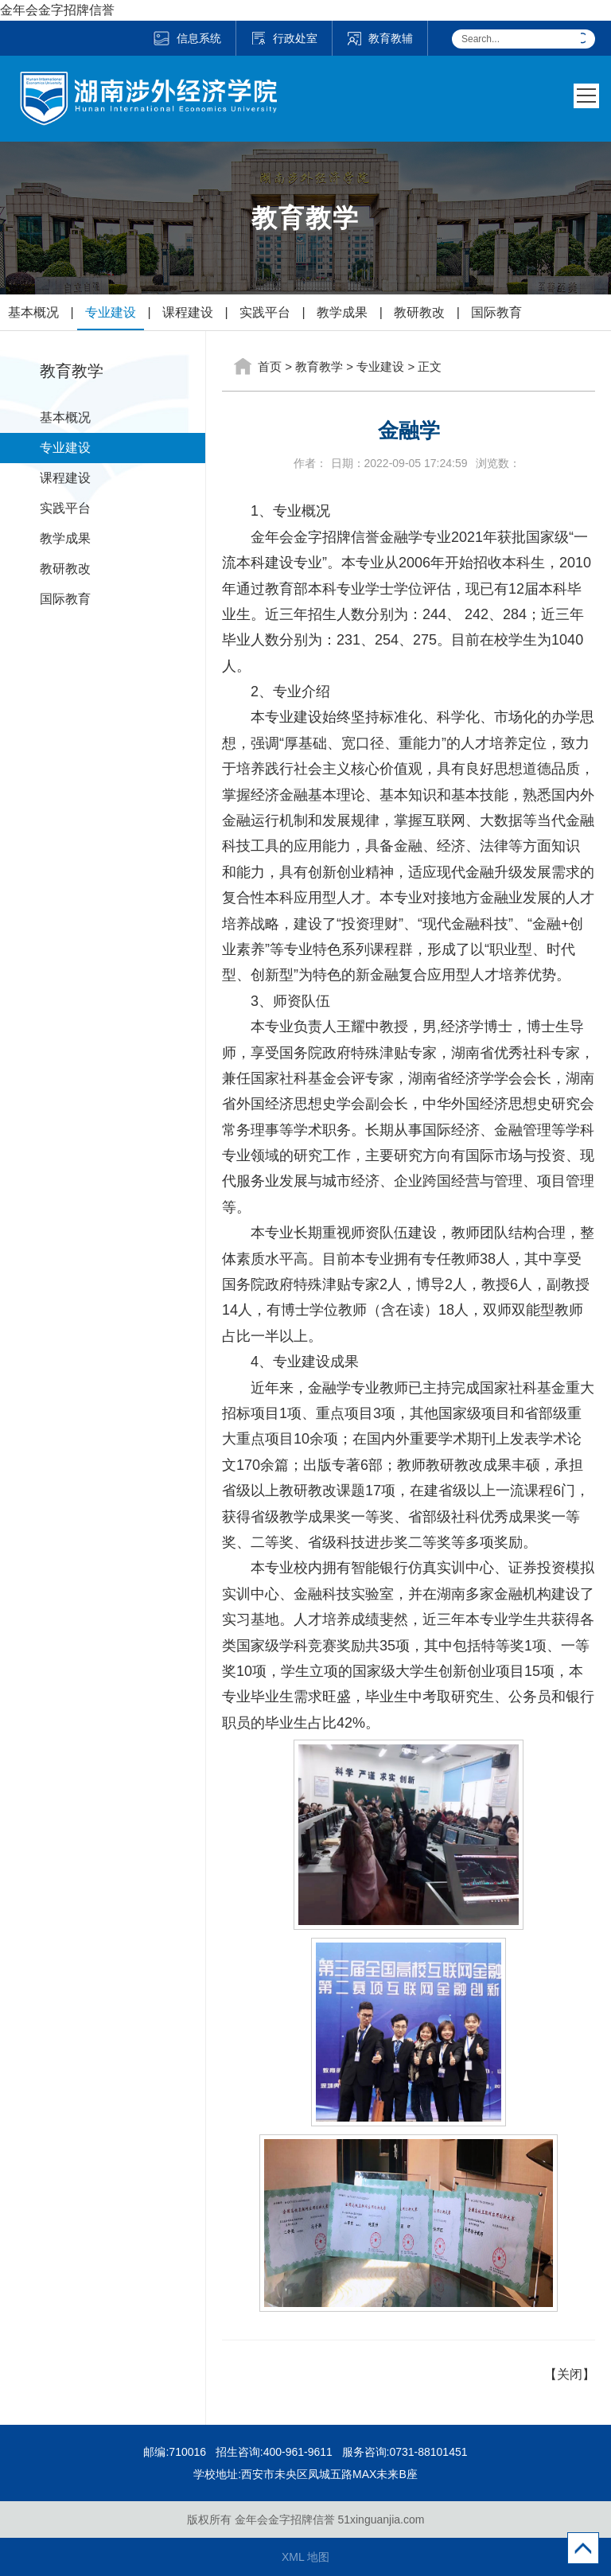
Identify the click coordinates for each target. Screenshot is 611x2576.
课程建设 (187, 312)
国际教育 (496, 312)
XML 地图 (305, 2557)
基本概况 (33, 312)
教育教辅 (380, 38)
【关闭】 (569, 2374)
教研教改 (419, 312)
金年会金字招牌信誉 (57, 10)
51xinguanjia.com (380, 2519)
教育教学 (319, 366)
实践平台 (264, 312)
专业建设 (110, 312)
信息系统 (186, 38)
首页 (270, 366)
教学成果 (342, 312)
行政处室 (284, 38)
